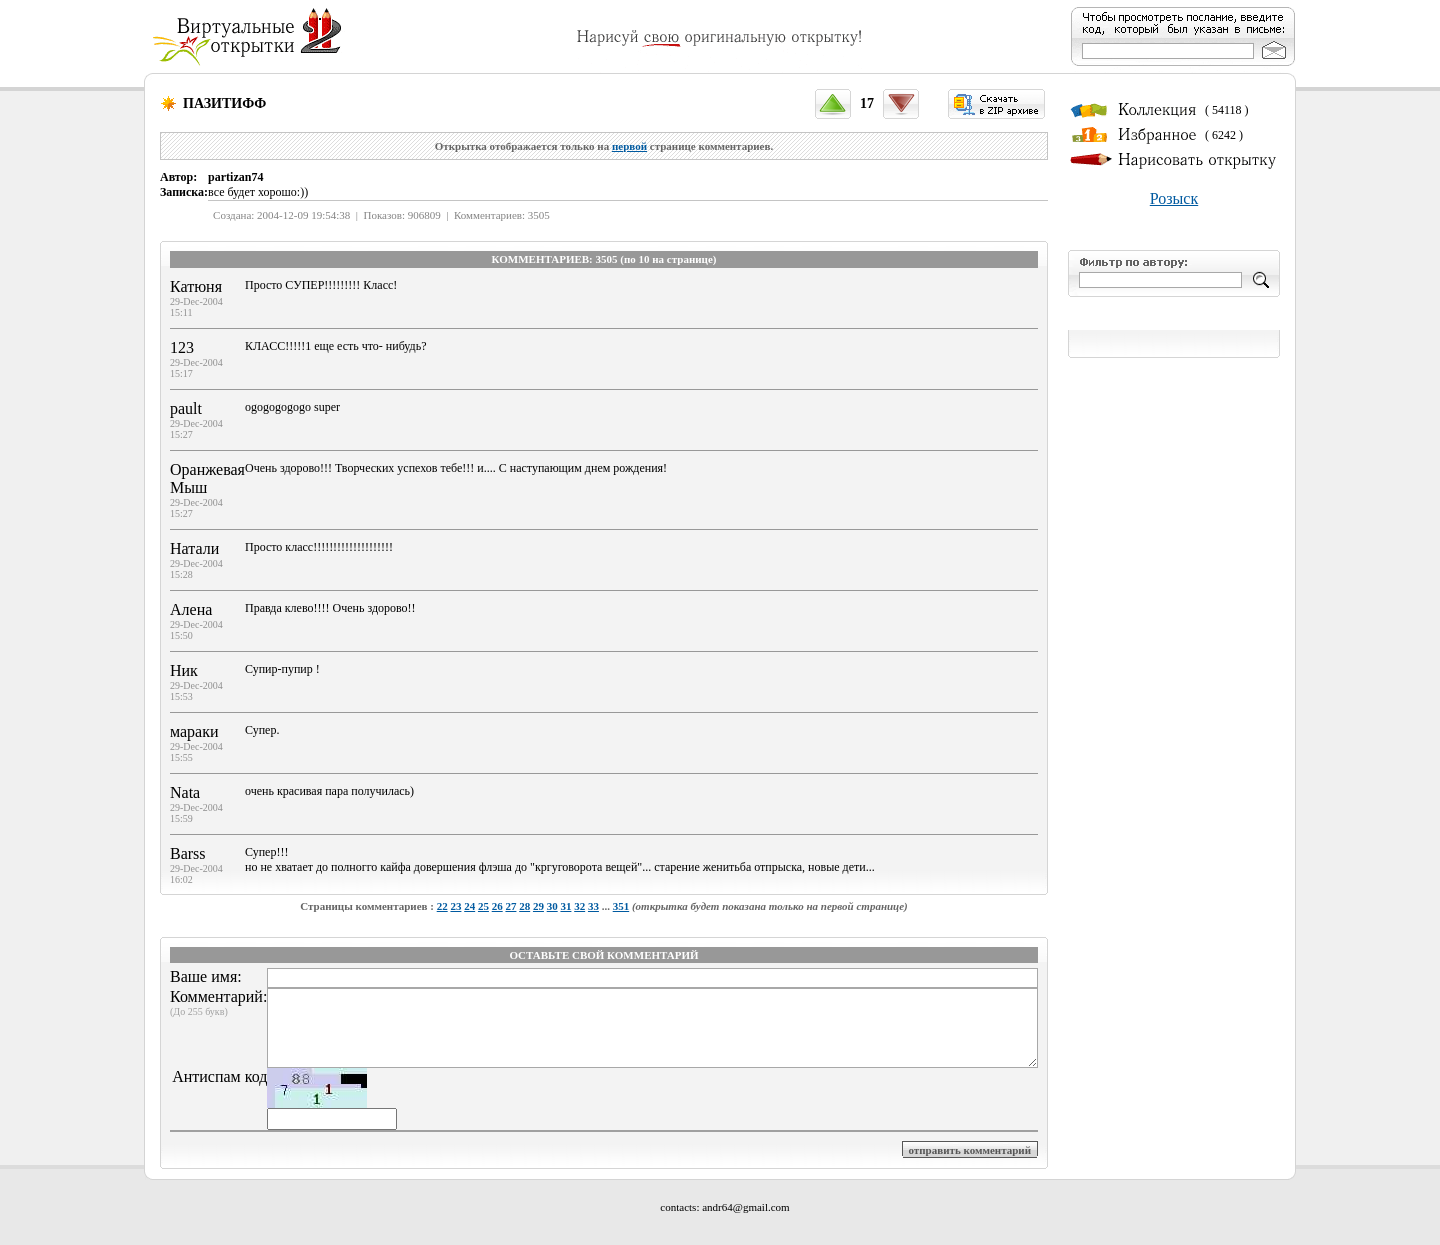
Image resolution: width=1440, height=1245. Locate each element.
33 (593, 906)
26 (497, 906)
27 (510, 906)
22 (442, 906)
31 (565, 906)
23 (455, 906)
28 (524, 906)
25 (483, 906)
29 (538, 906)
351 (621, 906)
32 (579, 906)
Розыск (1174, 198)
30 (552, 906)
